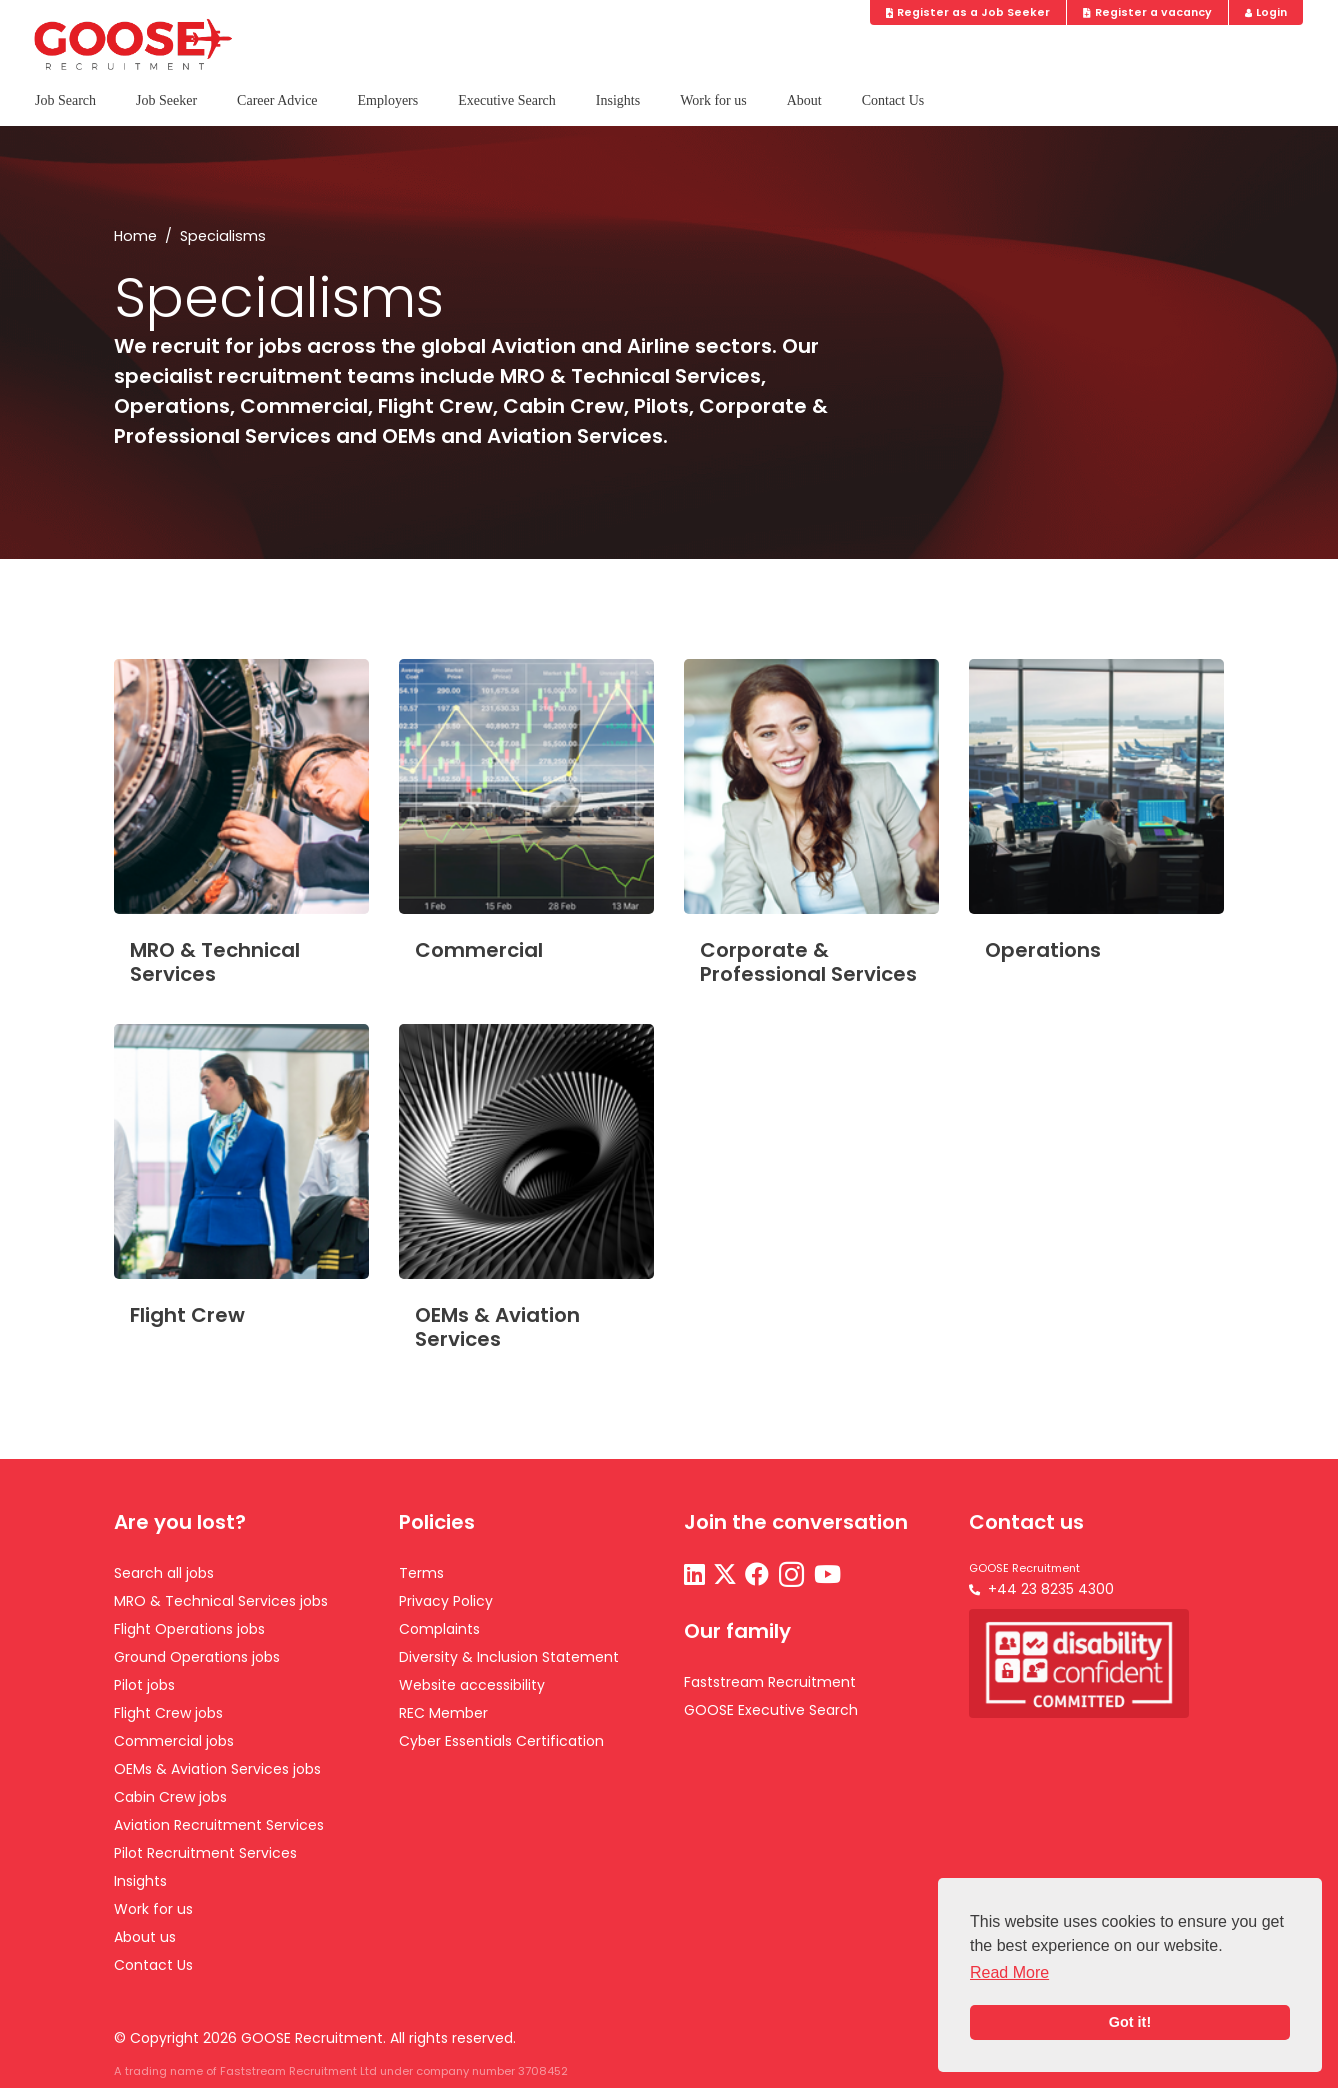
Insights (618, 100)
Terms (421, 1573)
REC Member (443, 1713)
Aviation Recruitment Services (219, 1825)
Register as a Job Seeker (968, 12)
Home (135, 236)
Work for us (713, 100)
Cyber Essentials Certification (501, 1741)
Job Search (65, 100)
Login (1266, 12)
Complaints (439, 1629)
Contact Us (893, 100)
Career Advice (277, 100)
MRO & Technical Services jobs (221, 1601)
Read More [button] (1009, 1972)
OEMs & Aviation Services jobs (217, 1769)
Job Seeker (166, 100)
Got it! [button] (1130, 2022)
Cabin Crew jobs (170, 1797)
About (804, 100)
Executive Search (507, 100)
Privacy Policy (446, 1601)
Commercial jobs (174, 1741)
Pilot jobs (144, 1685)
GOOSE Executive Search (771, 1710)
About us (145, 1937)
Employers (388, 100)
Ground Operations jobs (197, 1657)
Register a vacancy (1147, 12)
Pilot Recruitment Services (205, 1853)
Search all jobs (164, 1573)
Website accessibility (472, 1685)
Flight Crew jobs (168, 1713)
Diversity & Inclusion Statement (509, 1657)
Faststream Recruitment (770, 1682)
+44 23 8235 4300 (1051, 1589)
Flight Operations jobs (189, 1629)
